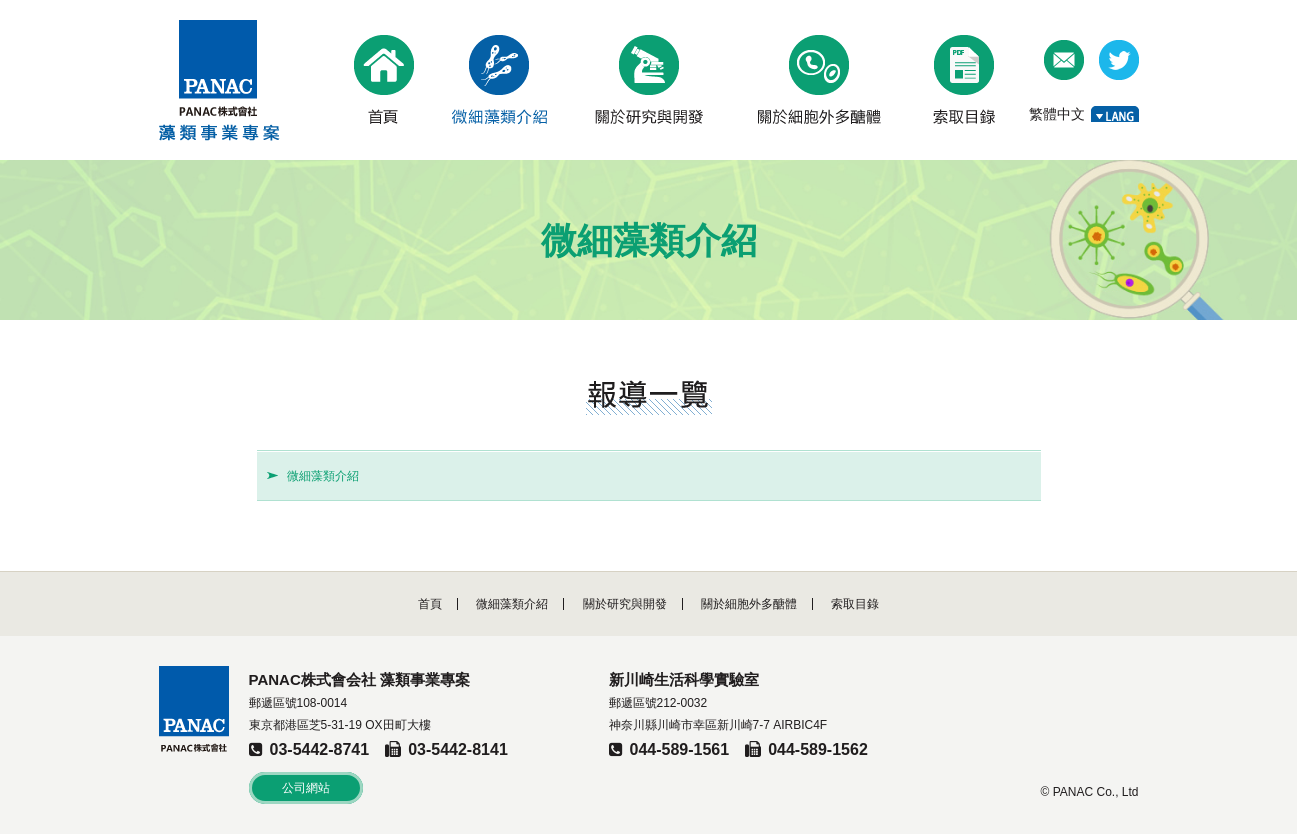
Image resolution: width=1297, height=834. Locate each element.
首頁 (430, 604)
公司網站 (306, 788)
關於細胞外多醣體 (749, 604)
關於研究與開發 (625, 604)
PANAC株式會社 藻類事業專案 (219, 80)
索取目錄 (855, 604)
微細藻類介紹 (323, 476)
